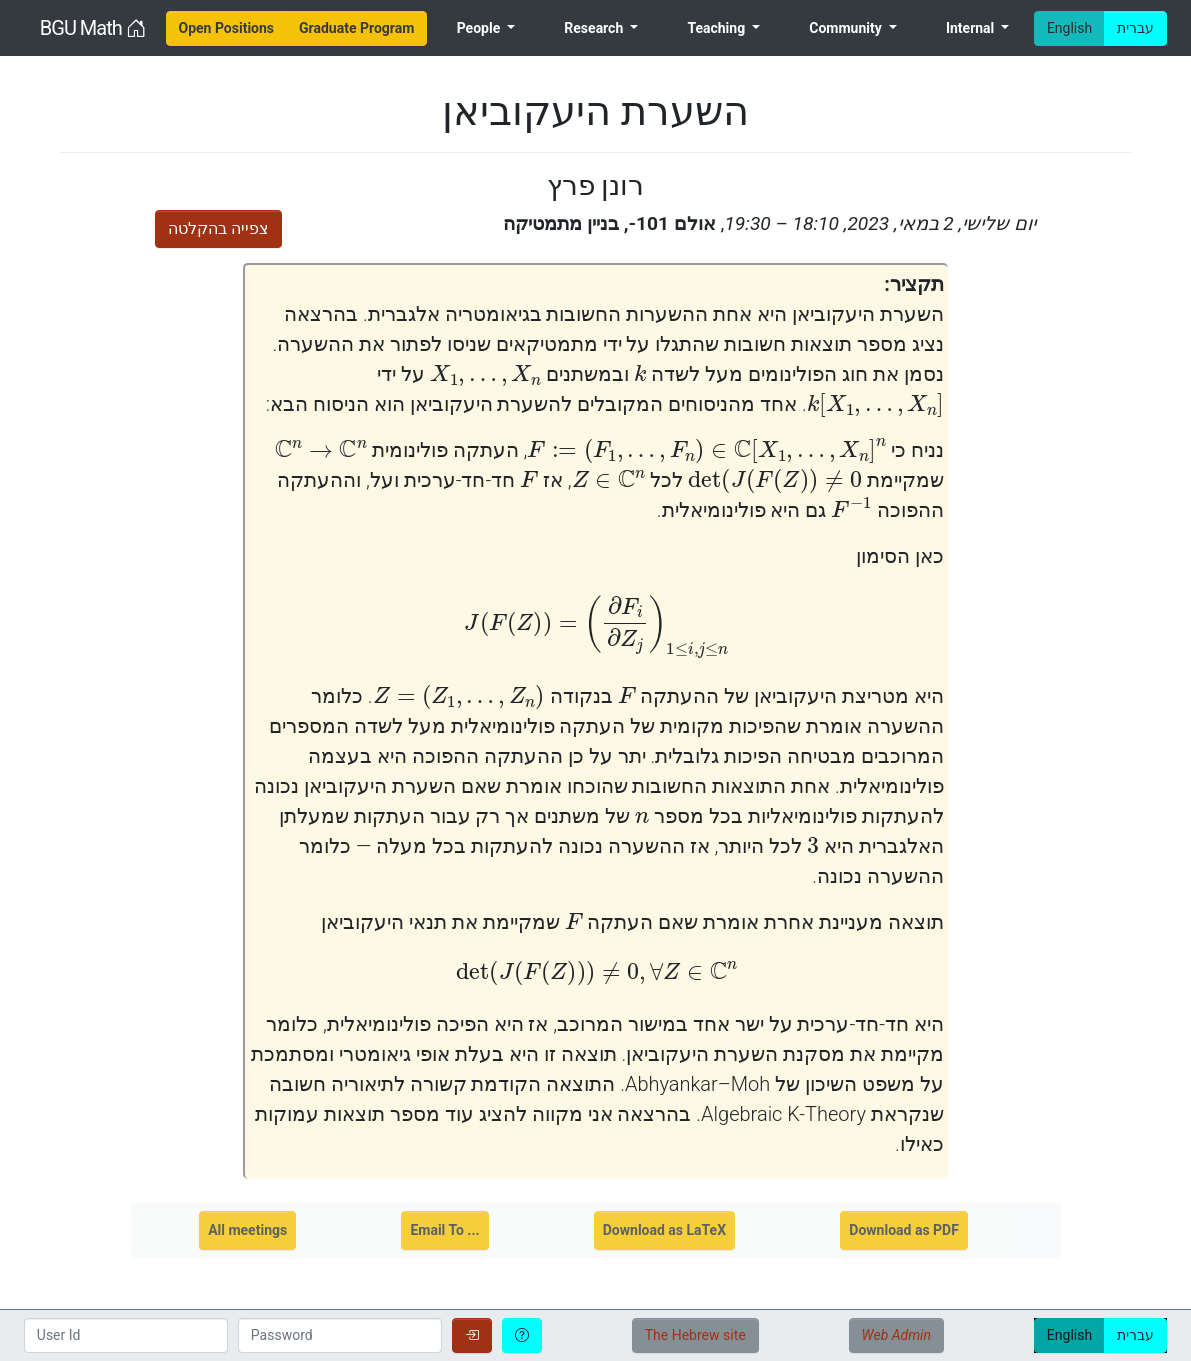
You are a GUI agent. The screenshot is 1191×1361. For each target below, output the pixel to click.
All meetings (247, 1230)
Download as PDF (904, 1230)
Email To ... (444, 1230)
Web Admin (896, 1335)
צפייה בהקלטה (218, 228)
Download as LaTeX (664, 1230)
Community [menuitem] (847, 28)
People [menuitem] (480, 28)
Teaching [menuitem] (717, 28)
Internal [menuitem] (972, 28)
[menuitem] (227, 28)
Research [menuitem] (595, 28)
